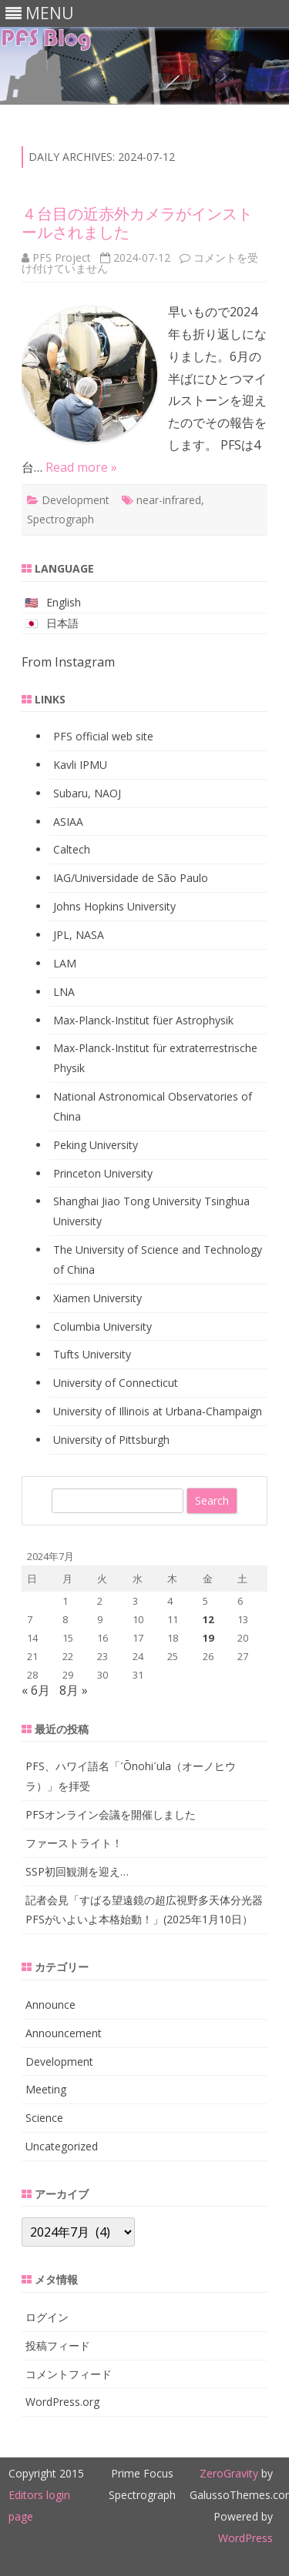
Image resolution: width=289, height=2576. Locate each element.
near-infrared (168, 500)
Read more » (81, 467)
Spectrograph (60, 519)
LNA (64, 991)
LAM (64, 963)
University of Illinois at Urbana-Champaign (157, 1411)
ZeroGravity (229, 2473)
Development (75, 500)
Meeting (45, 2089)
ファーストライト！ (74, 1843)
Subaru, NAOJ (87, 793)
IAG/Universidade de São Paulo (130, 877)
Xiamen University (97, 1298)
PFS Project (61, 257)
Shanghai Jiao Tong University (127, 1201)
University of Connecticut (115, 1382)
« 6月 (36, 1690)
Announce (50, 2004)
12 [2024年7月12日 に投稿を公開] (208, 1619)
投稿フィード (57, 2345)
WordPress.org (62, 2401)
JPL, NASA (78, 934)
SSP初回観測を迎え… (77, 1871)
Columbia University (102, 1326)
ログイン (47, 2317)
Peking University (95, 1145)
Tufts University (92, 1354)
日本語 (62, 623)
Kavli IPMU (80, 764)
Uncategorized (61, 2146)
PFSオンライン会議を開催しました (110, 1814)
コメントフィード (68, 2374)
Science (44, 2117)
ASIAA (68, 821)
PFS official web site (103, 736)
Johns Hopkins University (114, 906)
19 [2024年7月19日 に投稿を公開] (208, 1638)
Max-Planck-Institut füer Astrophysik (143, 1020)
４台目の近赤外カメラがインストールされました (137, 222)
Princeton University (103, 1173)
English (63, 602)
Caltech (71, 849)
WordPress (245, 2538)
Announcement (63, 2033)
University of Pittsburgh (111, 1439)
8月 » (73, 1690)
